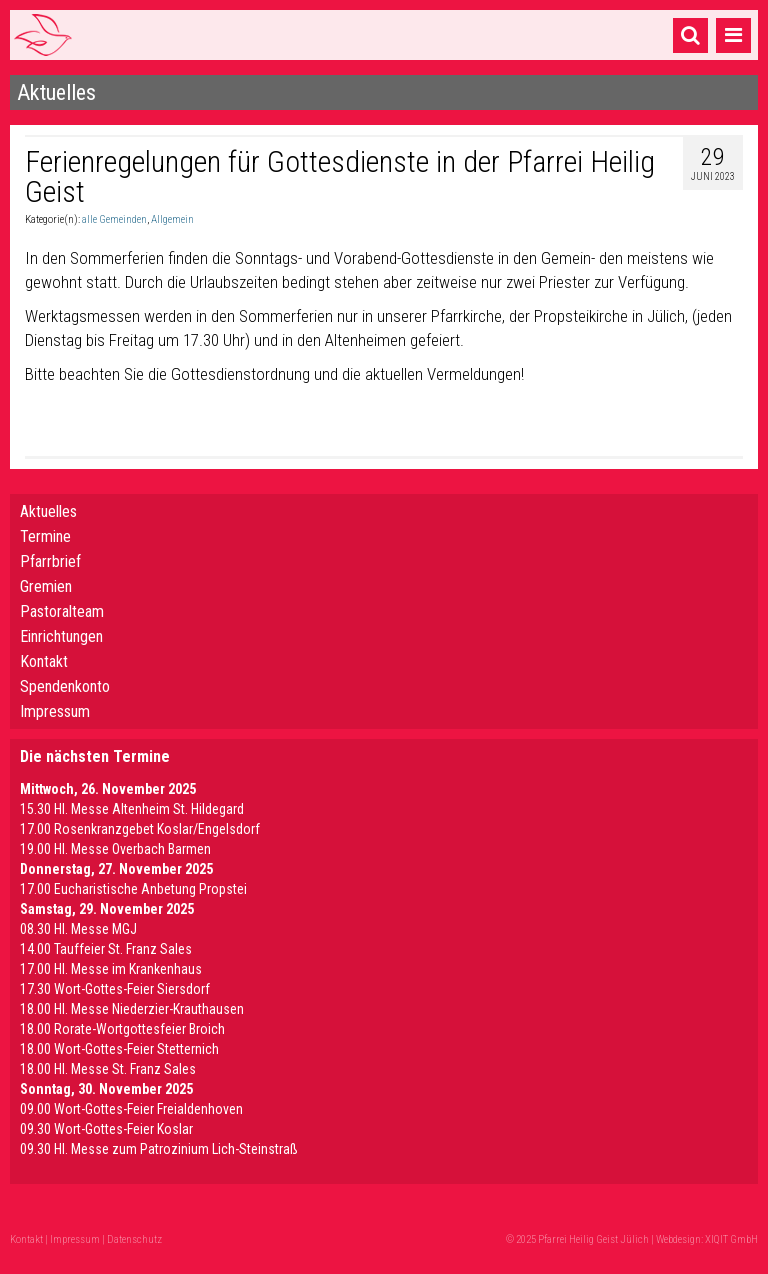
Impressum (55, 711)
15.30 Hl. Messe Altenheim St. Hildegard (132, 809)
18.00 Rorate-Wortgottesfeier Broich (122, 1029)
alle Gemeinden (114, 219)
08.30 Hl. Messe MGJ (78, 929)
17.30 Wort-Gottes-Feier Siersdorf (115, 989)
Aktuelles (48, 511)
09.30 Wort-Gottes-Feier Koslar (106, 1129)
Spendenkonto (65, 686)
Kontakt (44, 661)
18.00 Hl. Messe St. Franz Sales (108, 1069)
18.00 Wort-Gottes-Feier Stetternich (119, 1049)
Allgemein (172, 219)
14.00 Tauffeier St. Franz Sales (106, 949)
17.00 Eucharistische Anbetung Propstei (133, 889)
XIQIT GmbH (731, 1239)
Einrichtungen (61, 636)
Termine (45, 536)
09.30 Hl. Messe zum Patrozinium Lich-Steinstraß (159, 1149)
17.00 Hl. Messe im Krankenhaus (111, 969)
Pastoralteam (62, 611)
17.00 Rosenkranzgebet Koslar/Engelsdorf (140, 829)
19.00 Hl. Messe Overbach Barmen (115, 849)
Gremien (46, 586)
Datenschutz (134, 1239)
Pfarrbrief (50, 561)
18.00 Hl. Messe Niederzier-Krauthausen (132, 1009)
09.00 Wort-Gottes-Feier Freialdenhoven (131, 1109)
